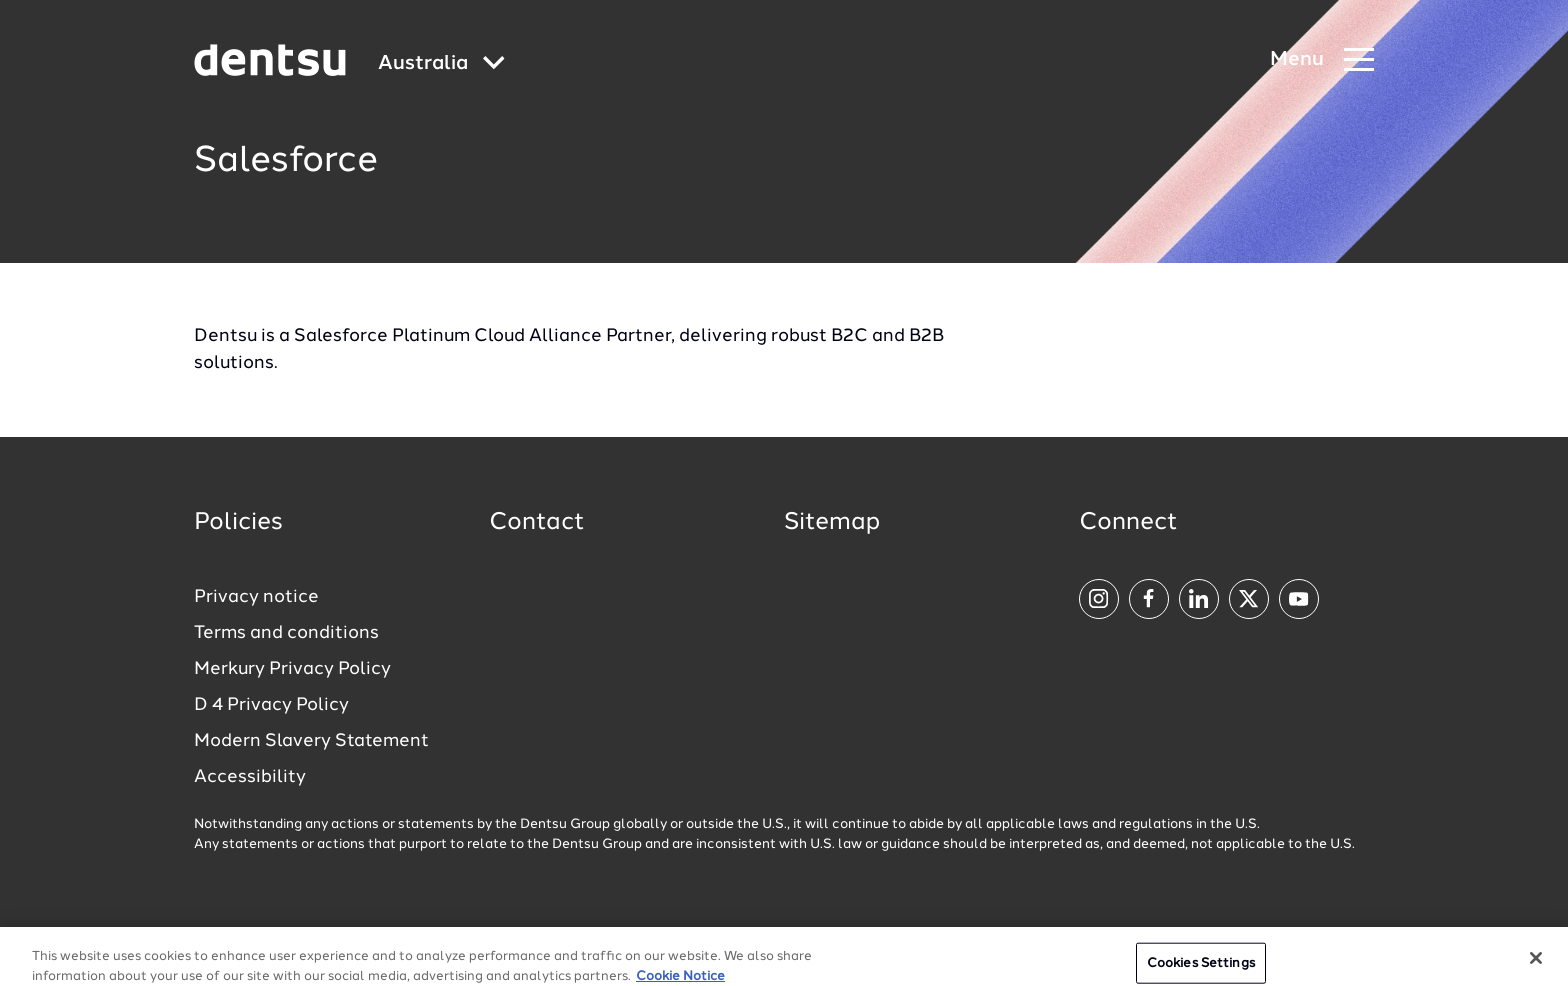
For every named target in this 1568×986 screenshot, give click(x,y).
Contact (537, 523)
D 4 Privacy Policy (271, 705)
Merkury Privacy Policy (292, 669)
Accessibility (250, 777)
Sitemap (832, 523)
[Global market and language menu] (441, 64)
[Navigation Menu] (1322, 60)
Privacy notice (256, 597)
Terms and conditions (286, 633)
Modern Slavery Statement (311, 741)
